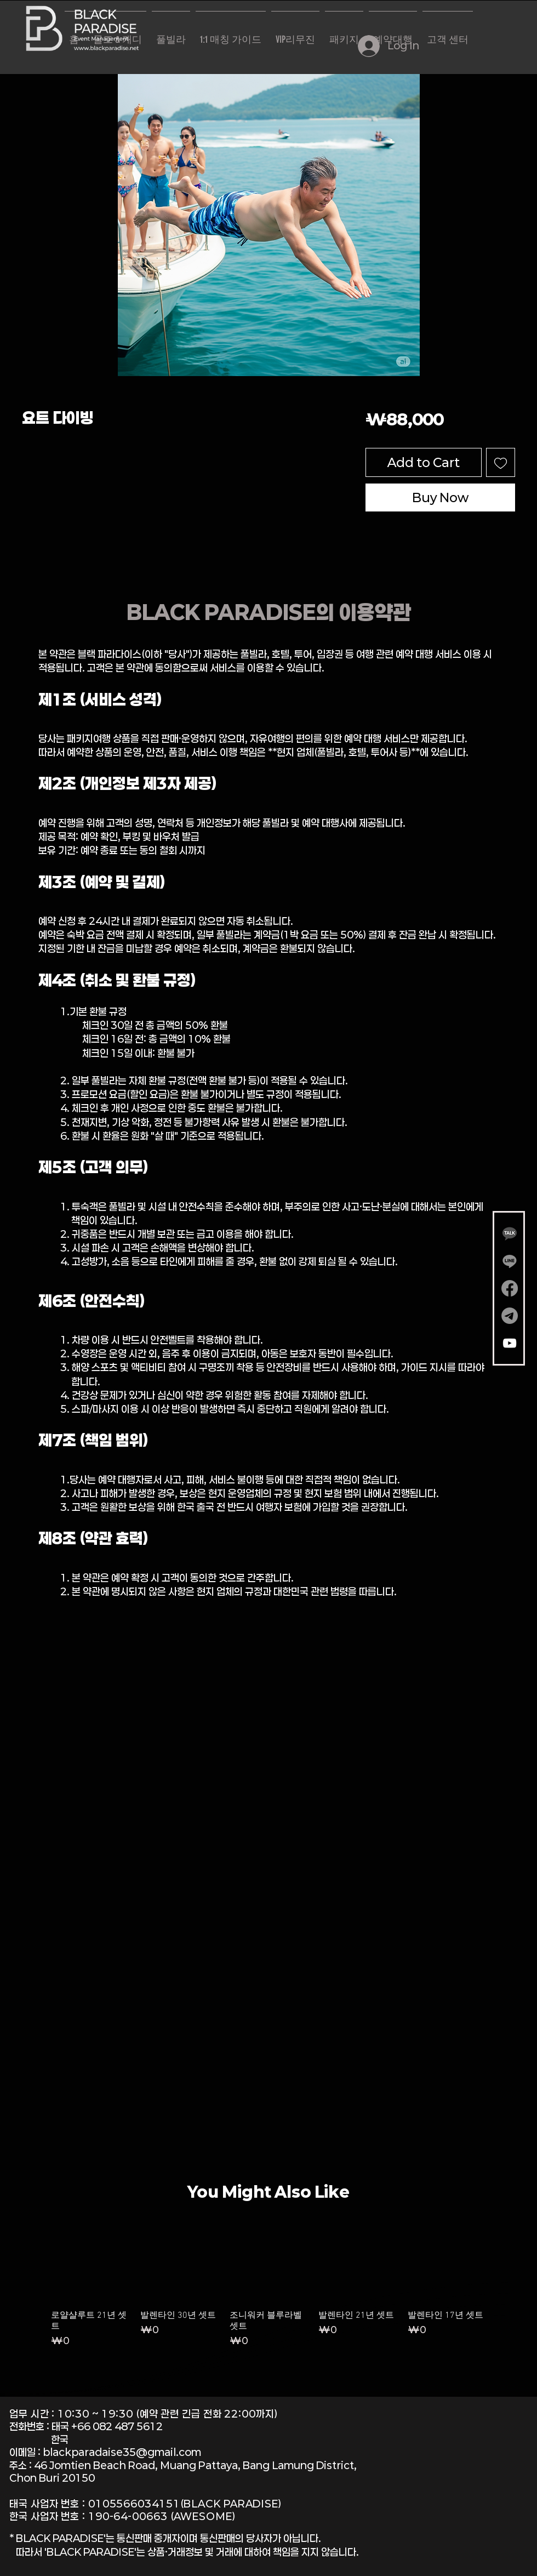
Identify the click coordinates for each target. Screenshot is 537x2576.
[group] (268, 2290)
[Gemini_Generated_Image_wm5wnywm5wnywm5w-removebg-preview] (509, 1233)
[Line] (509, 1261)
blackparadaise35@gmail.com (122, 2452)
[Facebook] (509, 1288)
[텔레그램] (509, 1315)
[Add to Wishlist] (500, 462)
